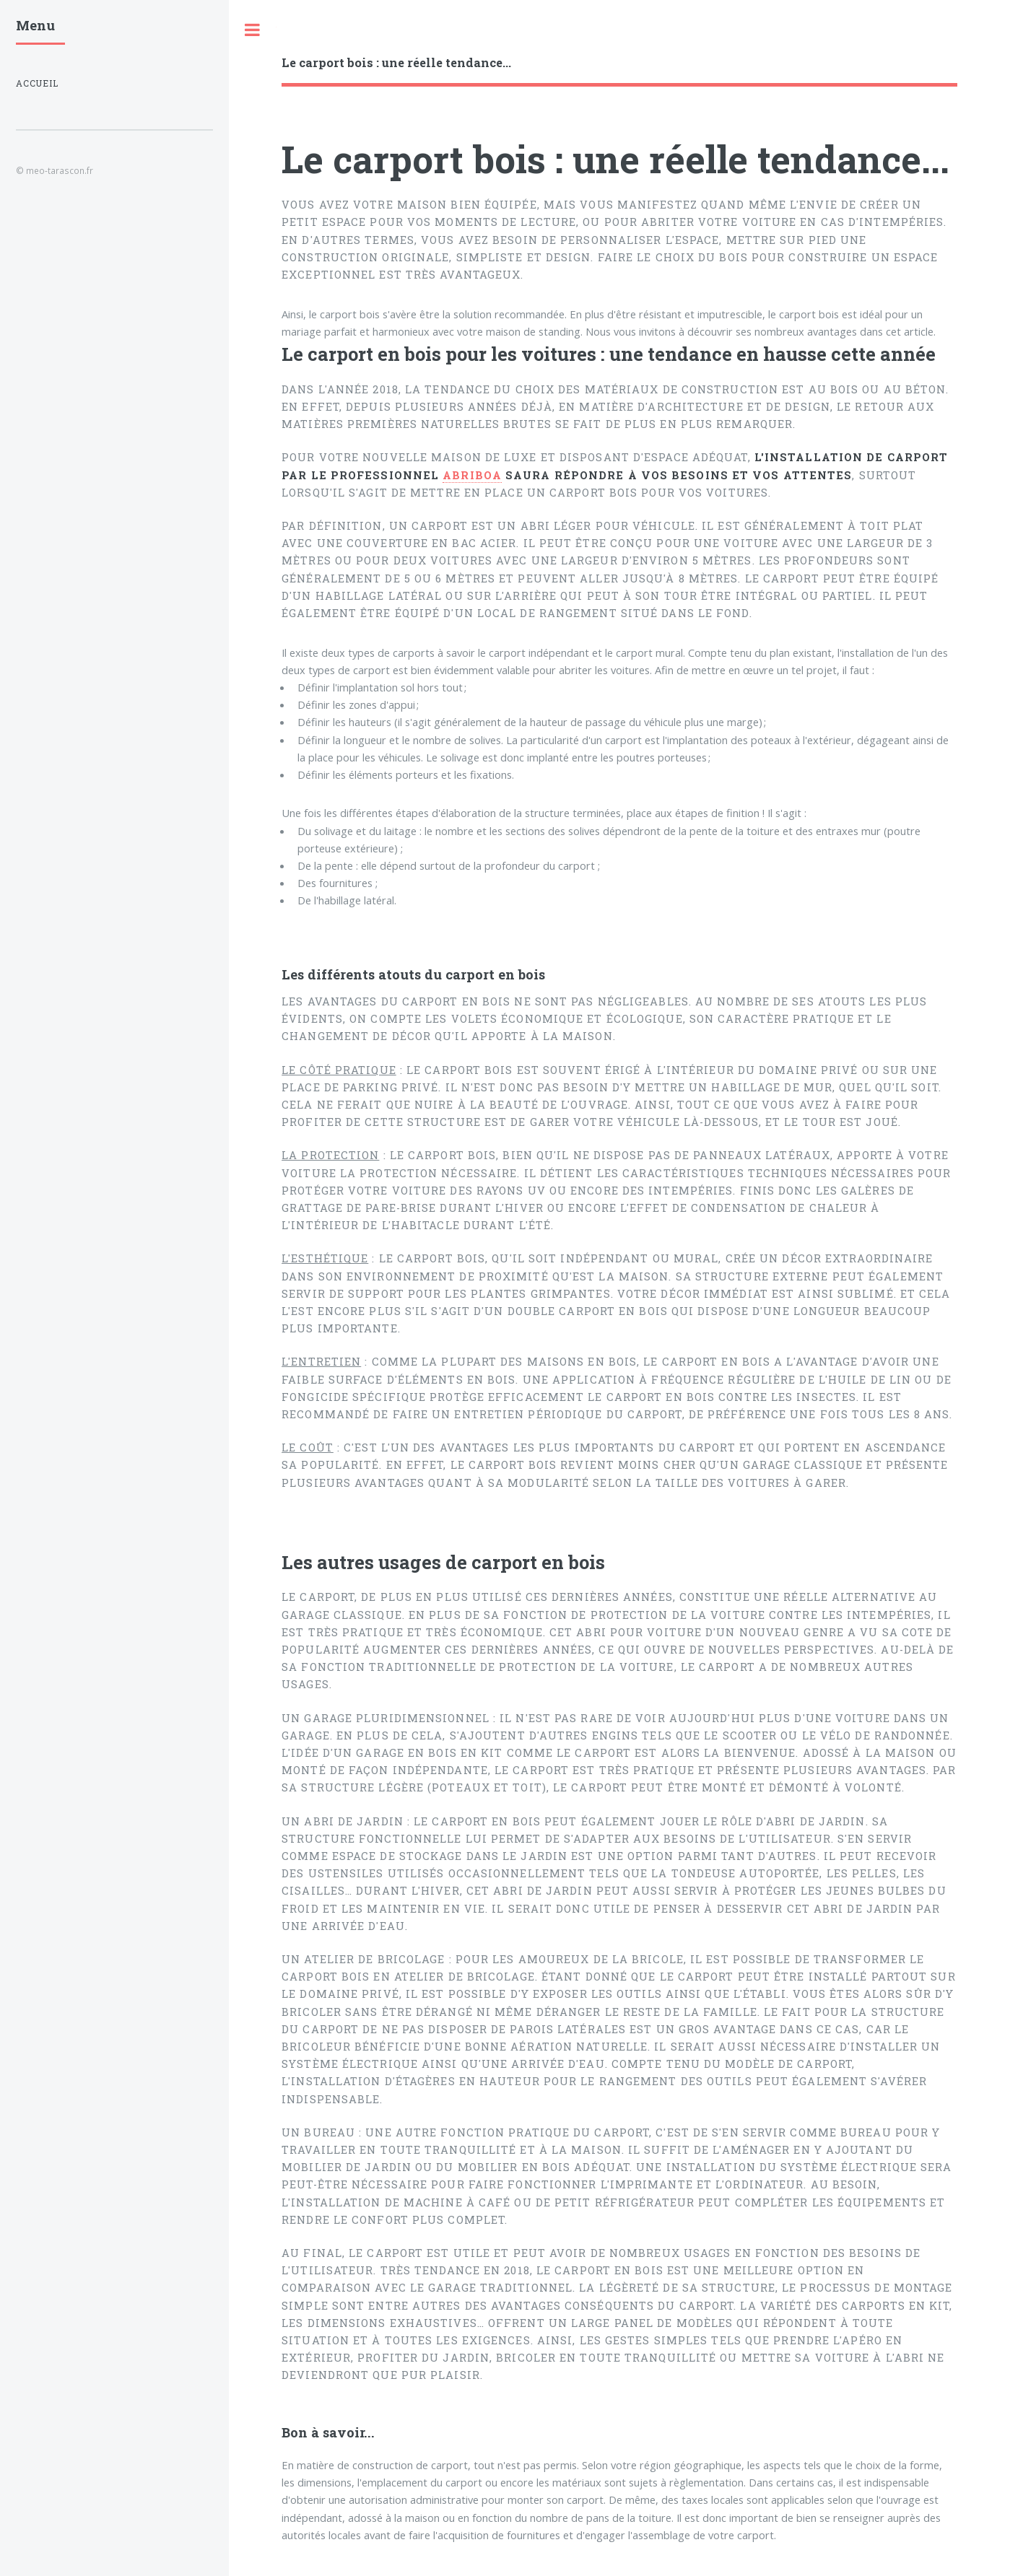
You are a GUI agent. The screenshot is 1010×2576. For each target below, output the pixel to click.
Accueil (37, 83)
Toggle (253, 30)
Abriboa (472, 475)
